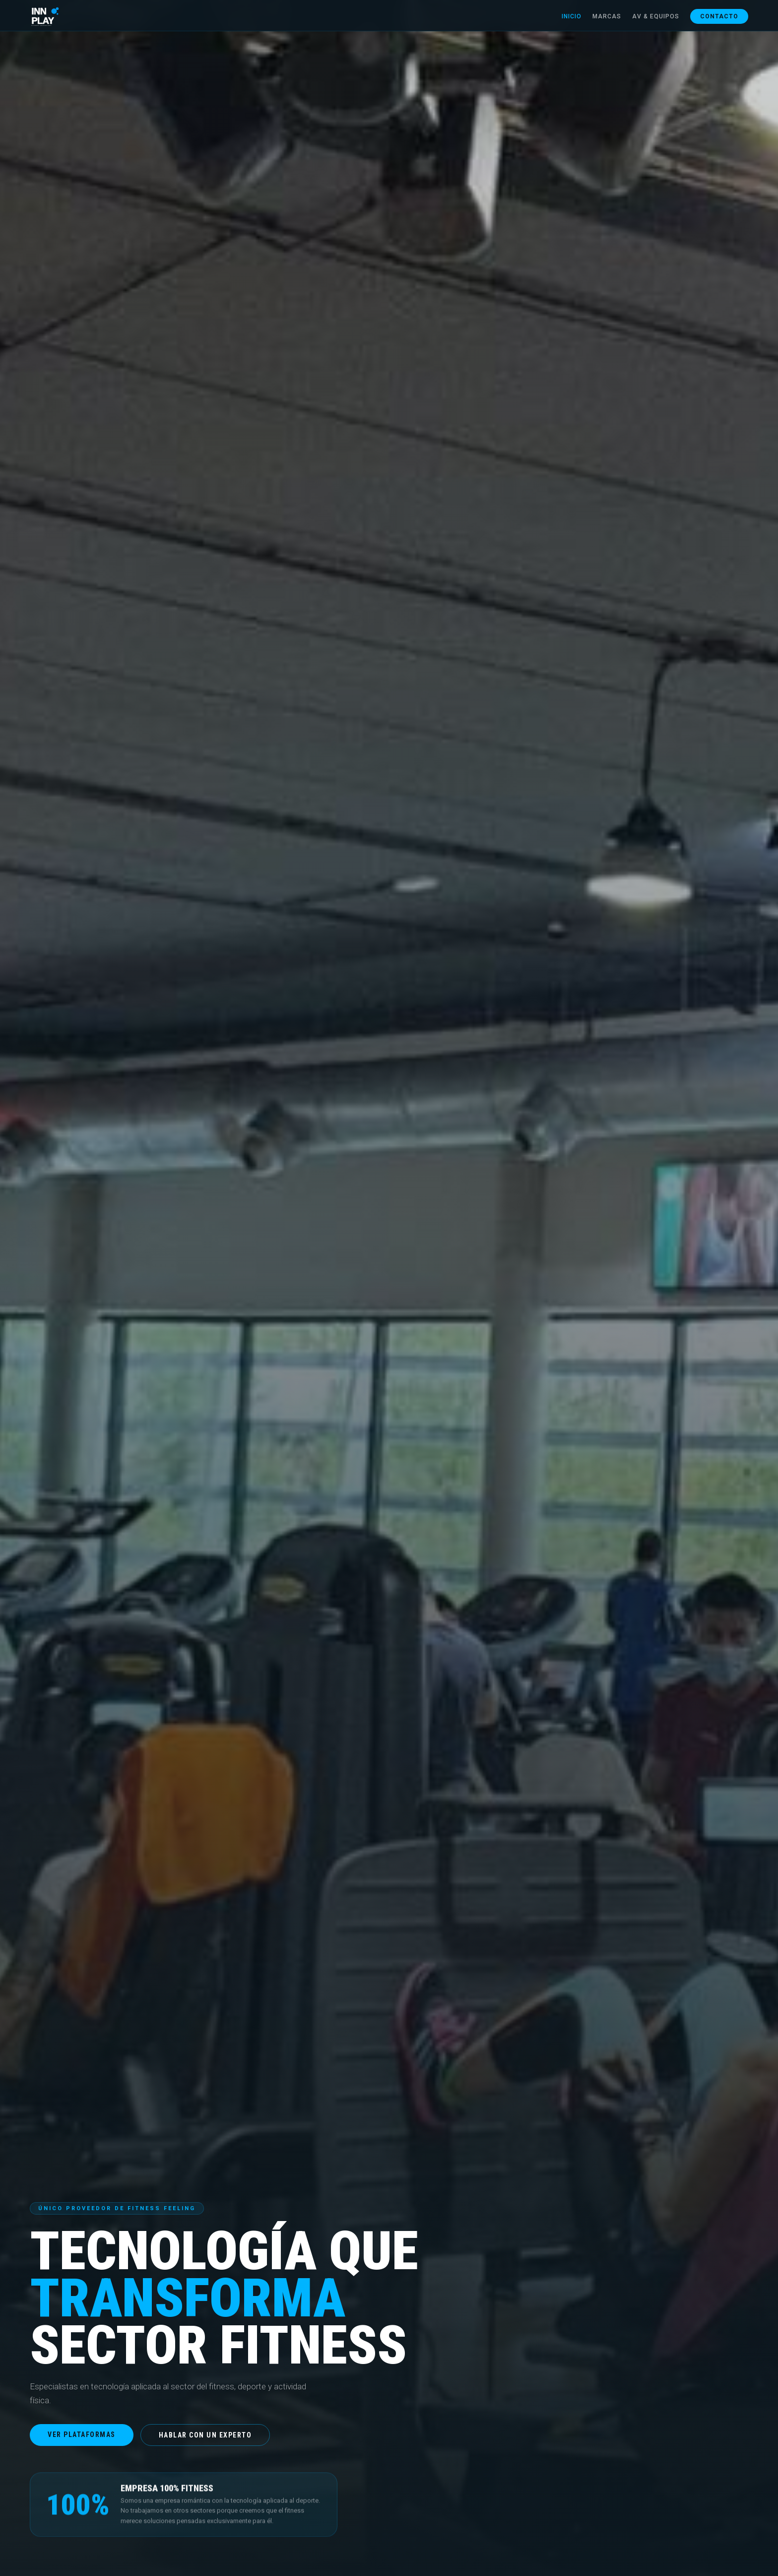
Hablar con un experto (205, 2435)
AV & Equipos (655, 16)
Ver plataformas (82, 2434)
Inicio (572, 16)
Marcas (606, 16)
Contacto (719, 16)
